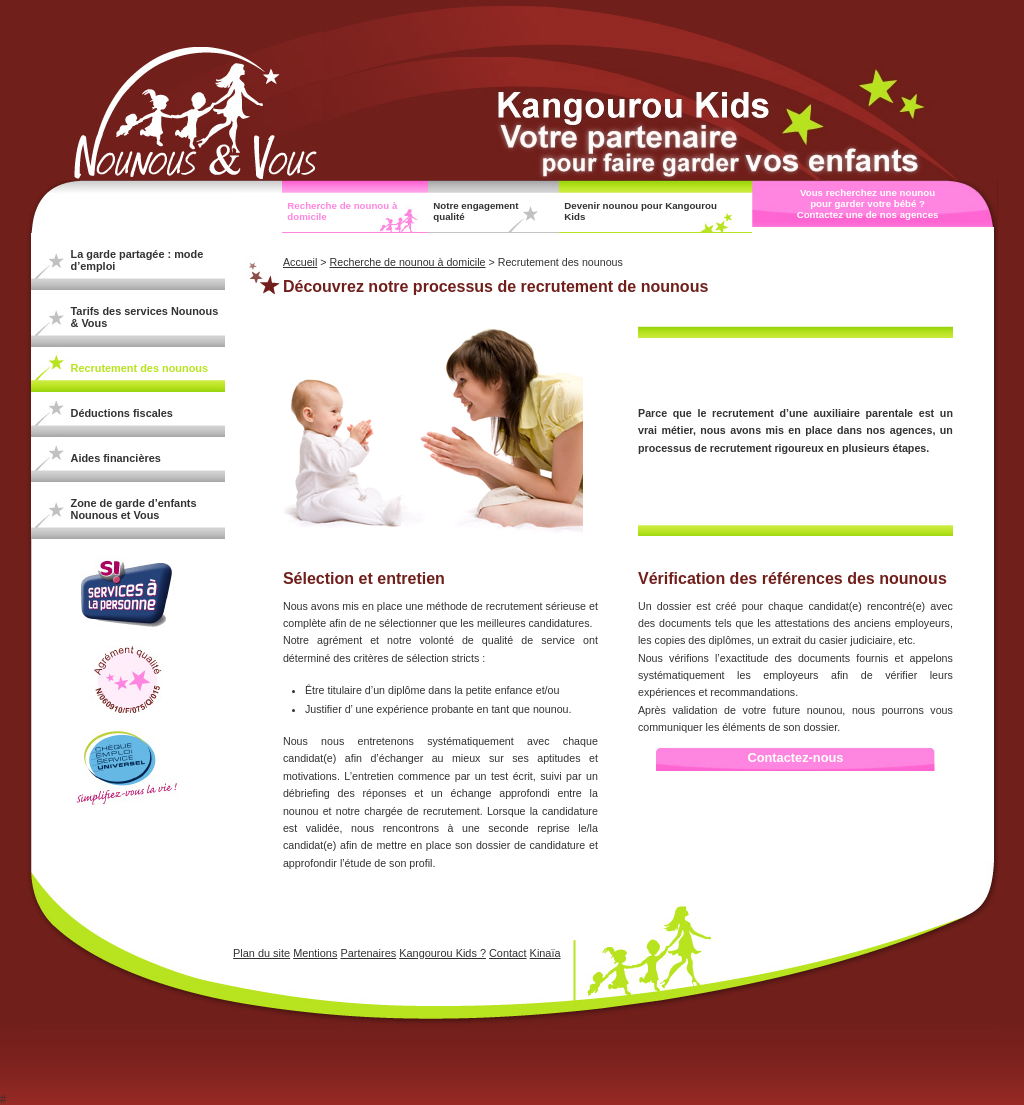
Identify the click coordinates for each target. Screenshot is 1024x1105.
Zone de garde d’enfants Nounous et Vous (134, 509)
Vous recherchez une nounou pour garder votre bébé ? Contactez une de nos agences (868, 203)
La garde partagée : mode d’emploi (137, 260)
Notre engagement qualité (475, 211)
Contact (508, 953)
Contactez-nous (795, 757)
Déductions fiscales (122, 413)
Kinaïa (545, 953)
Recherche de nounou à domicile (342, 211)
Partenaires (368, 953)
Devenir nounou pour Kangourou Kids (640, 211)
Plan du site (261, 953)
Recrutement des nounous (140, 368)
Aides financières (116, 458)
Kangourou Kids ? (442, 953)
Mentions (315, 953)
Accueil (300, 262)
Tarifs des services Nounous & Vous (145, 317)
